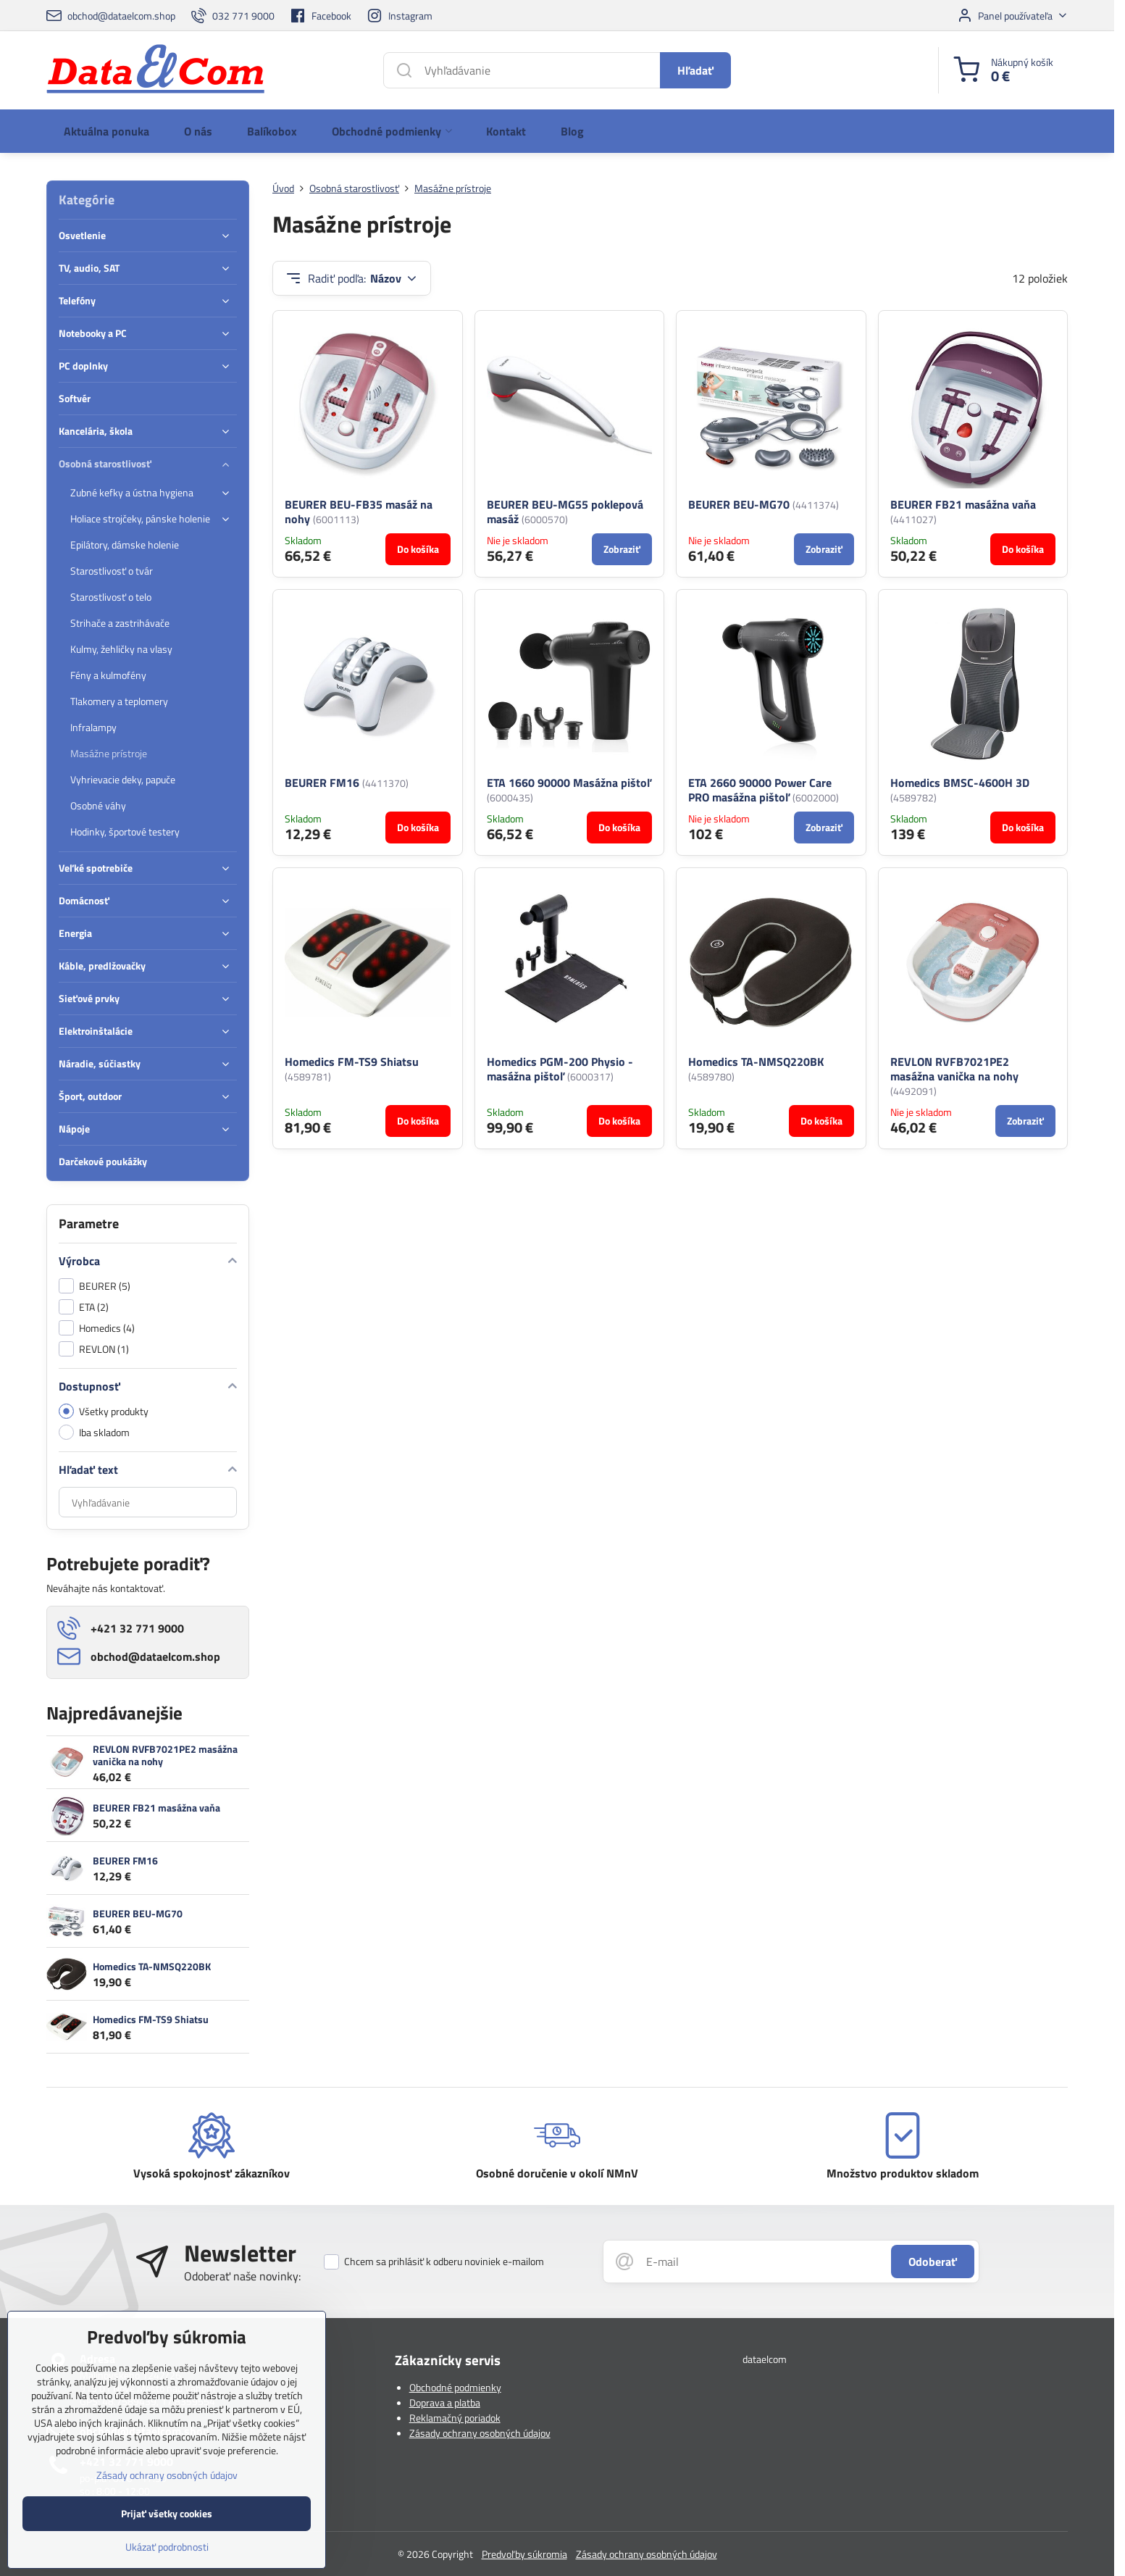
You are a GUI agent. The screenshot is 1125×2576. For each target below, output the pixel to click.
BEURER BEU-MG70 (739, 504)
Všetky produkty (104, 1411)
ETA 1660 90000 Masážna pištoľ (569, 782)
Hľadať (695, 70)
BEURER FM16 (322, 782)
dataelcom (765, 2359)
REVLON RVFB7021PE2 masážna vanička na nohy (165, 1755)
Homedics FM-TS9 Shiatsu (352, 1061)
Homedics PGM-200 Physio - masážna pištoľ (560, 1069)
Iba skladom (94, 1432)
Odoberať (932, 2261)
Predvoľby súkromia (524, 2554)
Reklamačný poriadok (455, 2417)
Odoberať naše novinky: (242, 2276)
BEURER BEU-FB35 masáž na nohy (358, 512)
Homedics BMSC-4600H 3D (959, 782)
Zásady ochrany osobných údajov (480, 2432)
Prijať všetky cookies (166, 2533)
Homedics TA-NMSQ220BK (152, 1966)
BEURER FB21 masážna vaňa (963, 504)
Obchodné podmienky (455, 2387)
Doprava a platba (444, 2402)
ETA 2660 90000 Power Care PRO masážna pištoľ (760, 790)
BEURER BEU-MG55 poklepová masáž (565, 512)
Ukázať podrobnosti (167, 2567)
